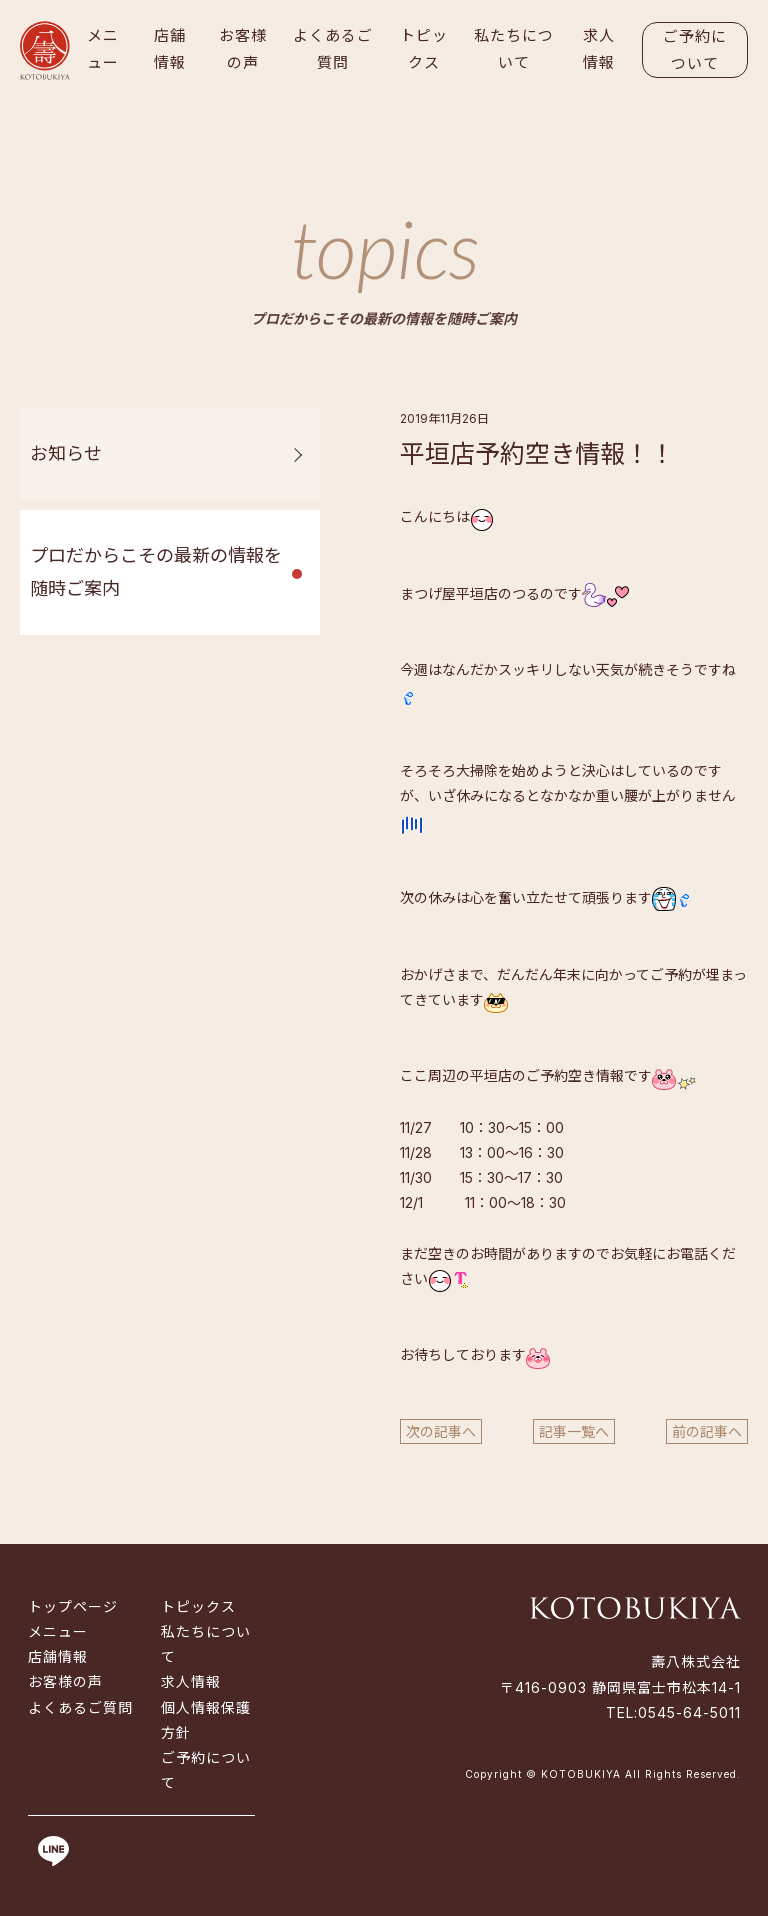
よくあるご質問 (333, 49)
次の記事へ (441, 1431)
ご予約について (695, 50)
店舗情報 (170, 49)
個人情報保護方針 (206, 1720)
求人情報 (599, 49)
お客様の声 (243, 49)
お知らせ (66, 453)
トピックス (424, 49)
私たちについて (514, 49)
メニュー (103, 49)
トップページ (73, 1606)
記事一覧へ (574, 1431)
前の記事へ (707, 1431)
